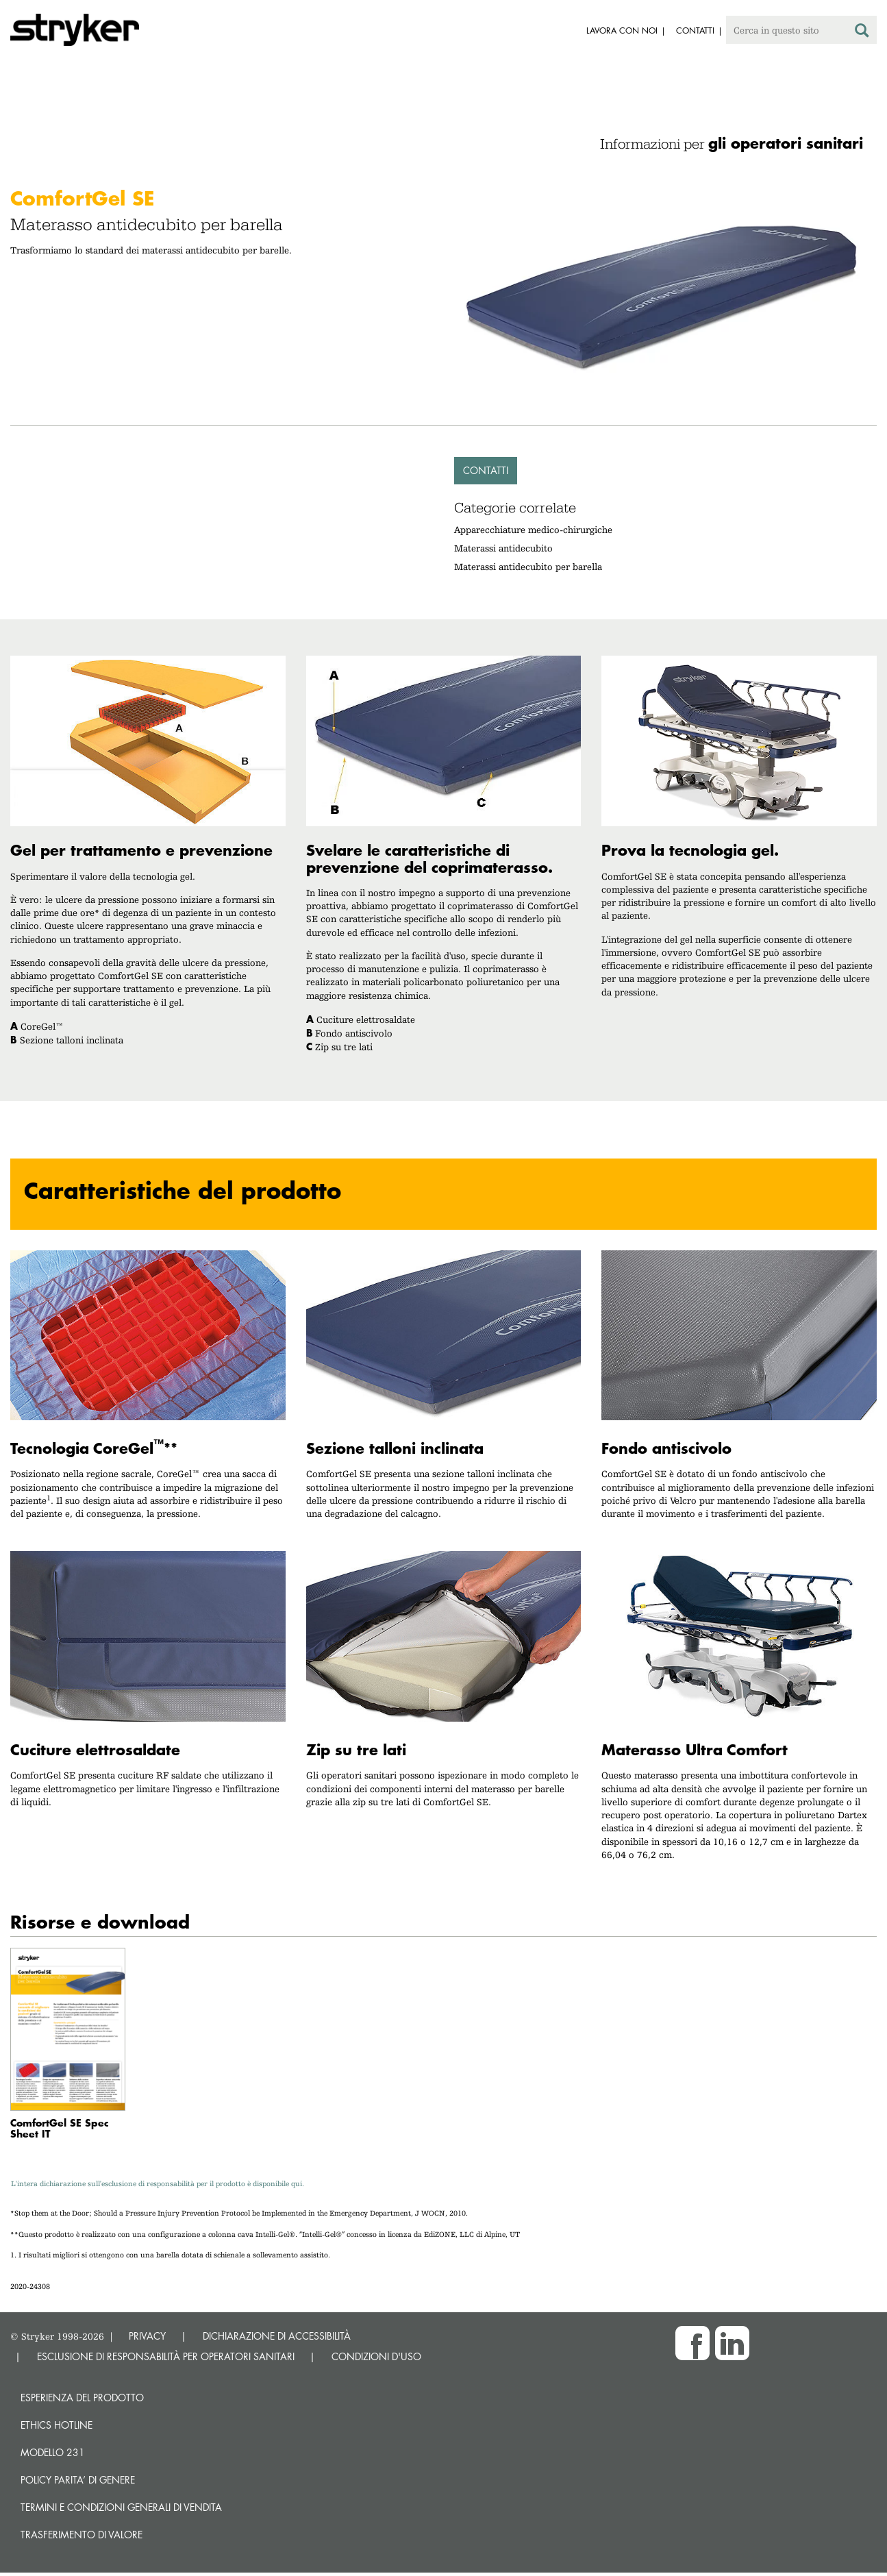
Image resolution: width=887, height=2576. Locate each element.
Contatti (485, 470)
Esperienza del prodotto (82, 2397)
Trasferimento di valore (81, 2534)
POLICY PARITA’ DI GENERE (78, 2479)
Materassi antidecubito (503, 548)
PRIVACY (147, 2335)
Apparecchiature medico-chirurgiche (533, 529)
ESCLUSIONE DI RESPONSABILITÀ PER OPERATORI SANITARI (166, 2356)
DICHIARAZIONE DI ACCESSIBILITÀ (277, 2335)
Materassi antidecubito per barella (528, 566)
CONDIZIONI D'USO (376, 2356)
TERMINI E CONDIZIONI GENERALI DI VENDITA (121, 2507)
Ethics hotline (56, 2424)
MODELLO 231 (53, 2452)
